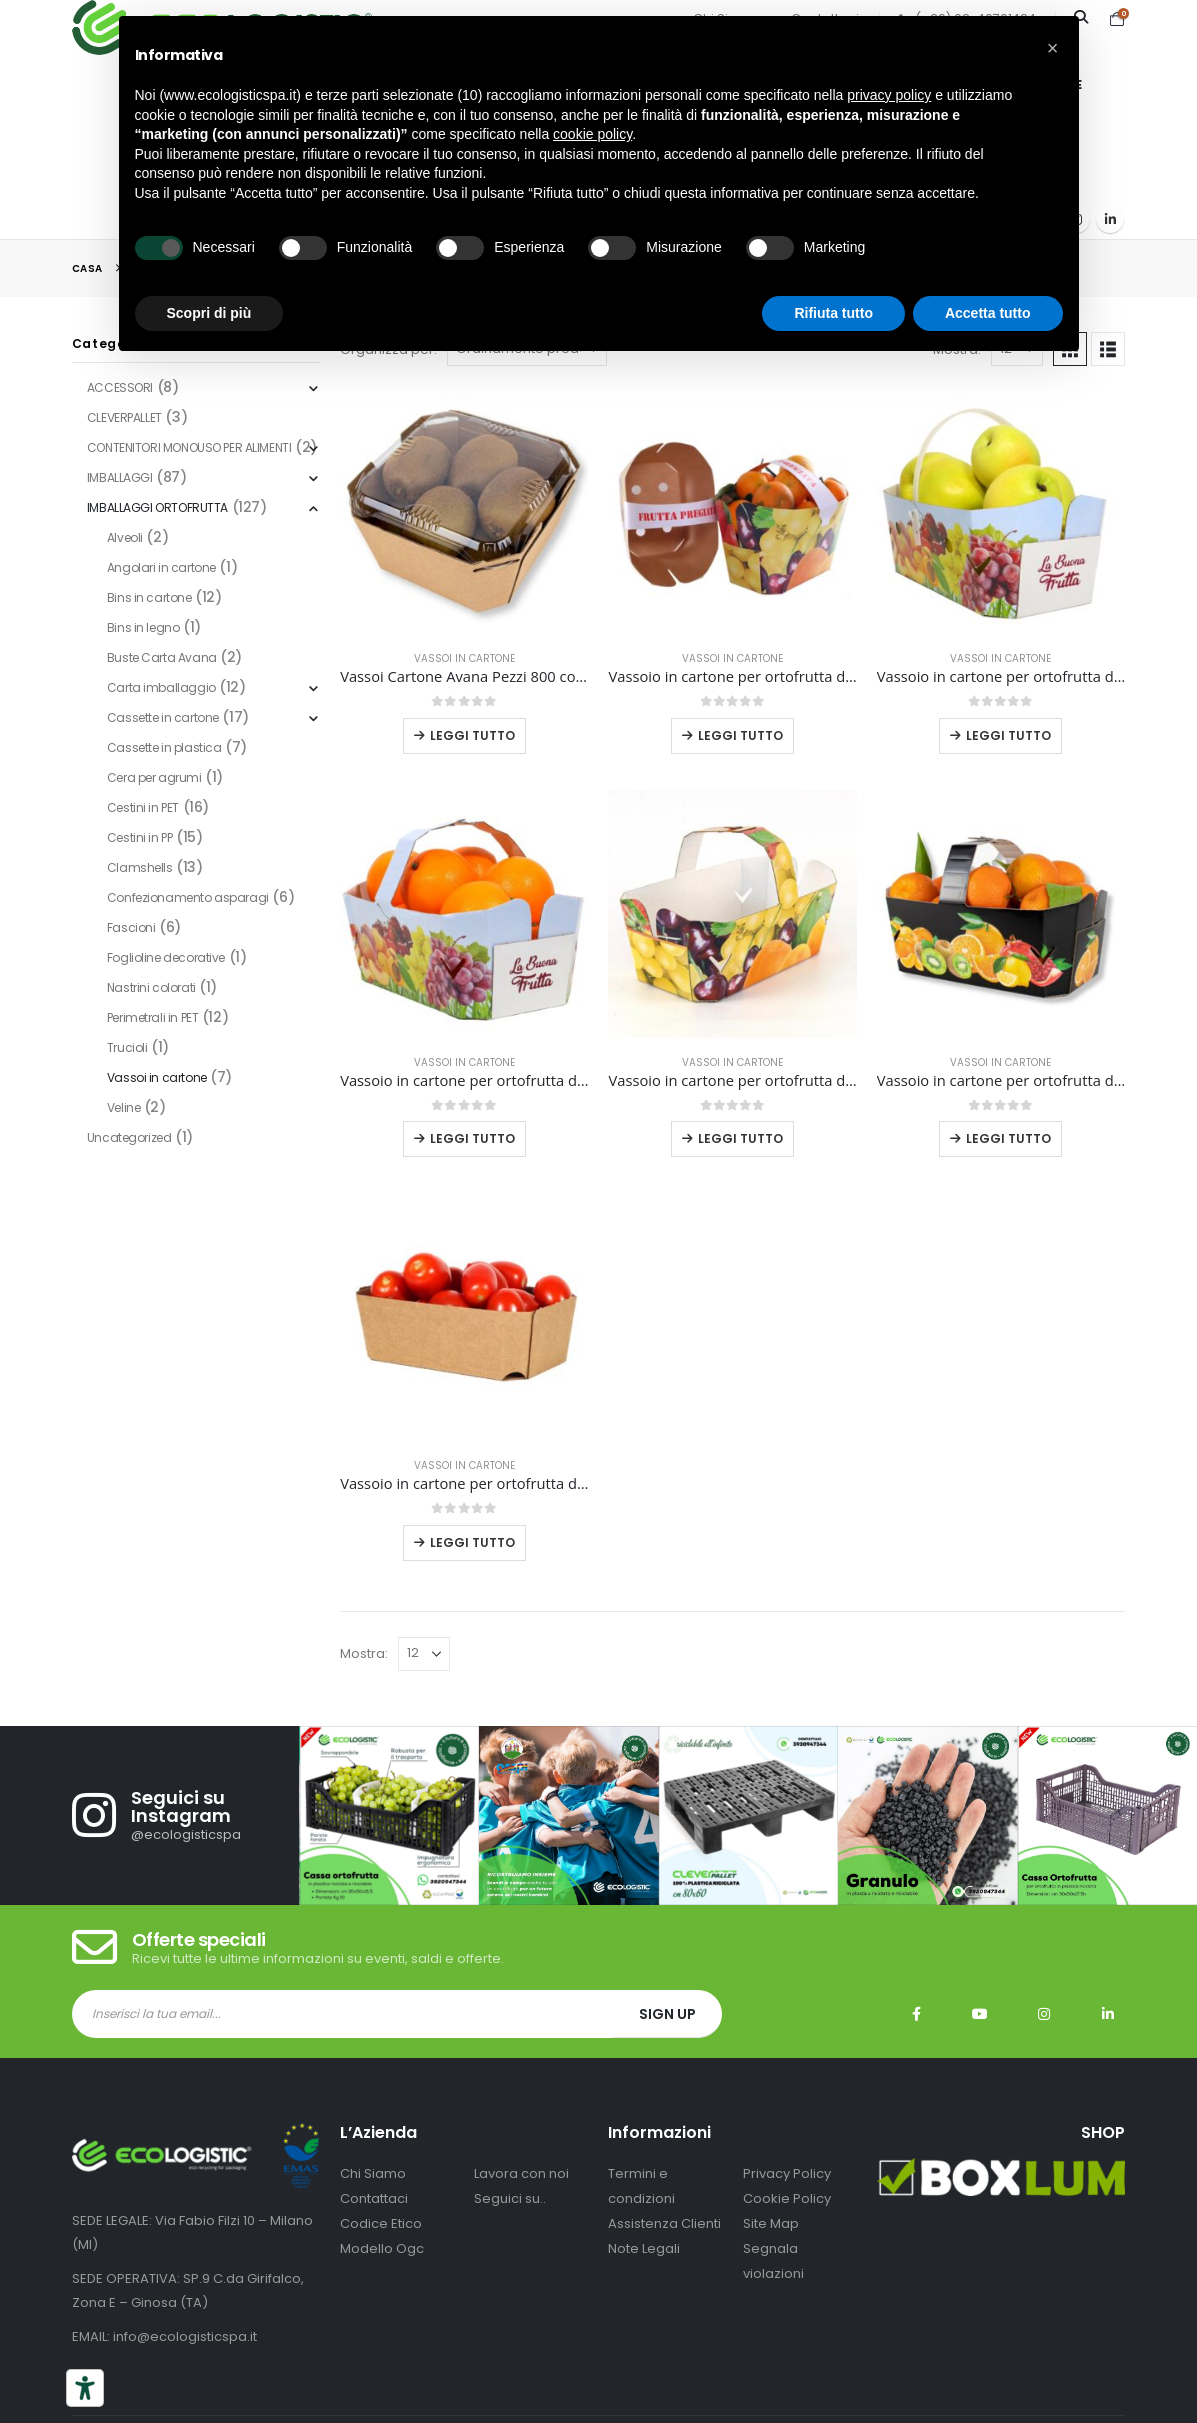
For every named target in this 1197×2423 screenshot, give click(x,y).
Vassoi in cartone (464, 658)
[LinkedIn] (1110, 219)
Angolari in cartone (161, 567)
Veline (123, 1107)
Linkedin (1108, 2014)
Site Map (771, 2223)
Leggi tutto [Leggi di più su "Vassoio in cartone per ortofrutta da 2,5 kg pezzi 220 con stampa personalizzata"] (1008, 735)
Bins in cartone (149, 597)
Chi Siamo (373, 2173)
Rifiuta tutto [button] (833, 313)
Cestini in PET (143, 807)
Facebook (916, 2014)
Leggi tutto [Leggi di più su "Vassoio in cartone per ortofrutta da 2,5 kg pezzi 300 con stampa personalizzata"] (472, 1138)
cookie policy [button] (592, 134)
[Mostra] (424, 1654)
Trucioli (127, 1047)
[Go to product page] (464, 510)
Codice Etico (381, 2223)
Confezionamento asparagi (188, 897)
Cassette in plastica (164, 747)
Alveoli (125, 537)
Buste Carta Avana (162, 657)
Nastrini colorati (151, 987)
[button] (1108, 349)
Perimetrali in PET (152, 1017)
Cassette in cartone (163, 717)
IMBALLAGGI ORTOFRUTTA (157, 507)
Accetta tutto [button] (988, 313)
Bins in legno (143, 627)
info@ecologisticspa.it (185, 2336)
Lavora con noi (521, 2173)
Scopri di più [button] (209, 313)
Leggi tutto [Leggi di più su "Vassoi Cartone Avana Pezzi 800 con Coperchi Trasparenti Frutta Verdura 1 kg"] (472, 735)
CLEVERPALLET (124, 417)
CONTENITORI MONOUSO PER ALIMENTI (189, 447)
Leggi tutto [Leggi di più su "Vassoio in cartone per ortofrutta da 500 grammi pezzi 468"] (472, 1542)
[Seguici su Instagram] (185, 1815)
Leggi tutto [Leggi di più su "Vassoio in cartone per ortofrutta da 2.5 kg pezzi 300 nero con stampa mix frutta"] (1008, 1138)
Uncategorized (129, 1137)
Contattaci (374, 2198)
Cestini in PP (140, 837)
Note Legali (644, 2248)
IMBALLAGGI (120, 477)
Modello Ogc (382, 2248)
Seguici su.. (510, 2198)
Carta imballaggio (161, 687)
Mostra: (364, 1653)
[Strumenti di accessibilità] (85, 2388)
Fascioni (131, 927)
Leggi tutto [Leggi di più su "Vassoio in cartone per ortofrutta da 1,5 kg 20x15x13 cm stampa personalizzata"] (740, 735)
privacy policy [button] (889, 95)
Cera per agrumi (154, 777)
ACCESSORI (120, 387)
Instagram (1044, 2014)
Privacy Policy (787, 2173)
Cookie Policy (787, 2198)
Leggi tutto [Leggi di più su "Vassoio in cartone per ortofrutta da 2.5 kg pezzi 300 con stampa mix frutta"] (740, 1138)
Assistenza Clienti (664, 2223)
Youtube (980, 2014)
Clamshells (140, 867)
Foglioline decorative (166, 957)
